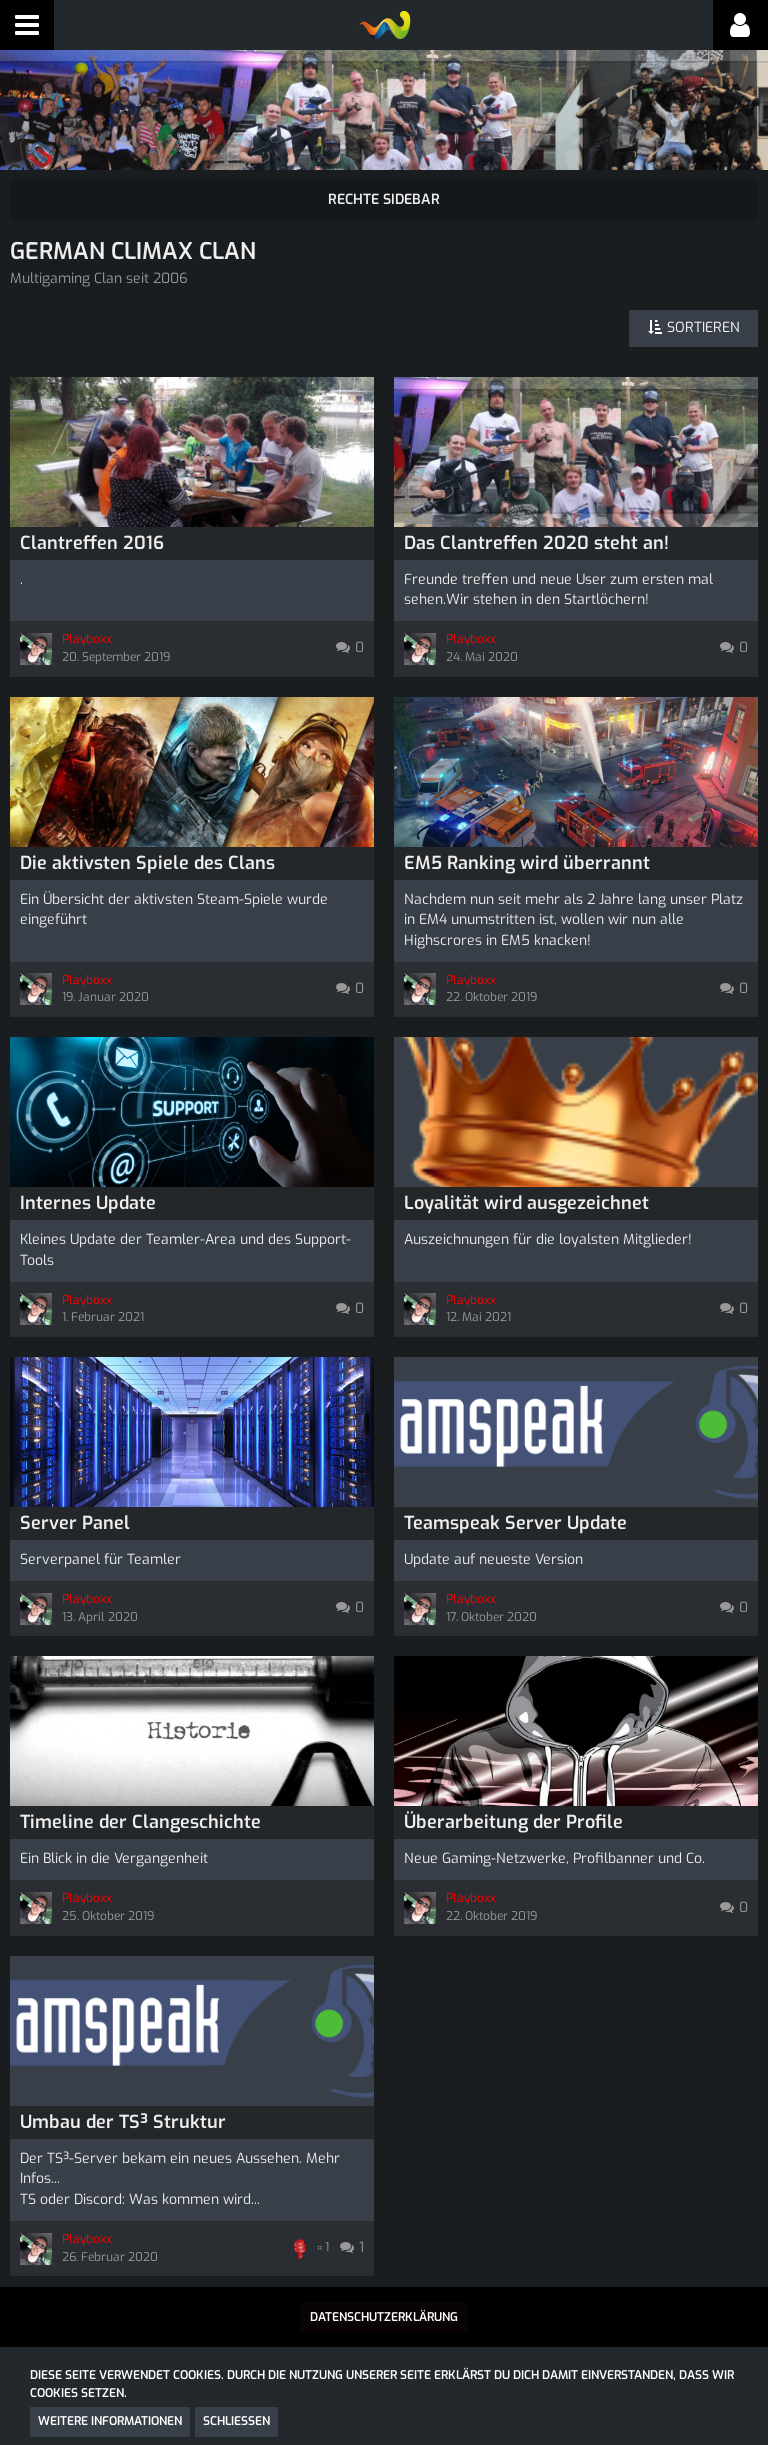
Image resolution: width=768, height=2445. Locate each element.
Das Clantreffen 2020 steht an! (536, 543)
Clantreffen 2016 (92, 543)
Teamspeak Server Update (515, 1523)
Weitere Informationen (110, 2421)
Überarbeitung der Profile (513, 1822)
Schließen (236, 2421)
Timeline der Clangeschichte (140, 1822)
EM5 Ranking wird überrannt (527, 863)
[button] (27, 25)
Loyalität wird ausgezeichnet (526, 1203)
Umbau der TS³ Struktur (123, 2122)
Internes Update (88, 1203)
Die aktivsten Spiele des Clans (147, 863)
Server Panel (75, 1523)
